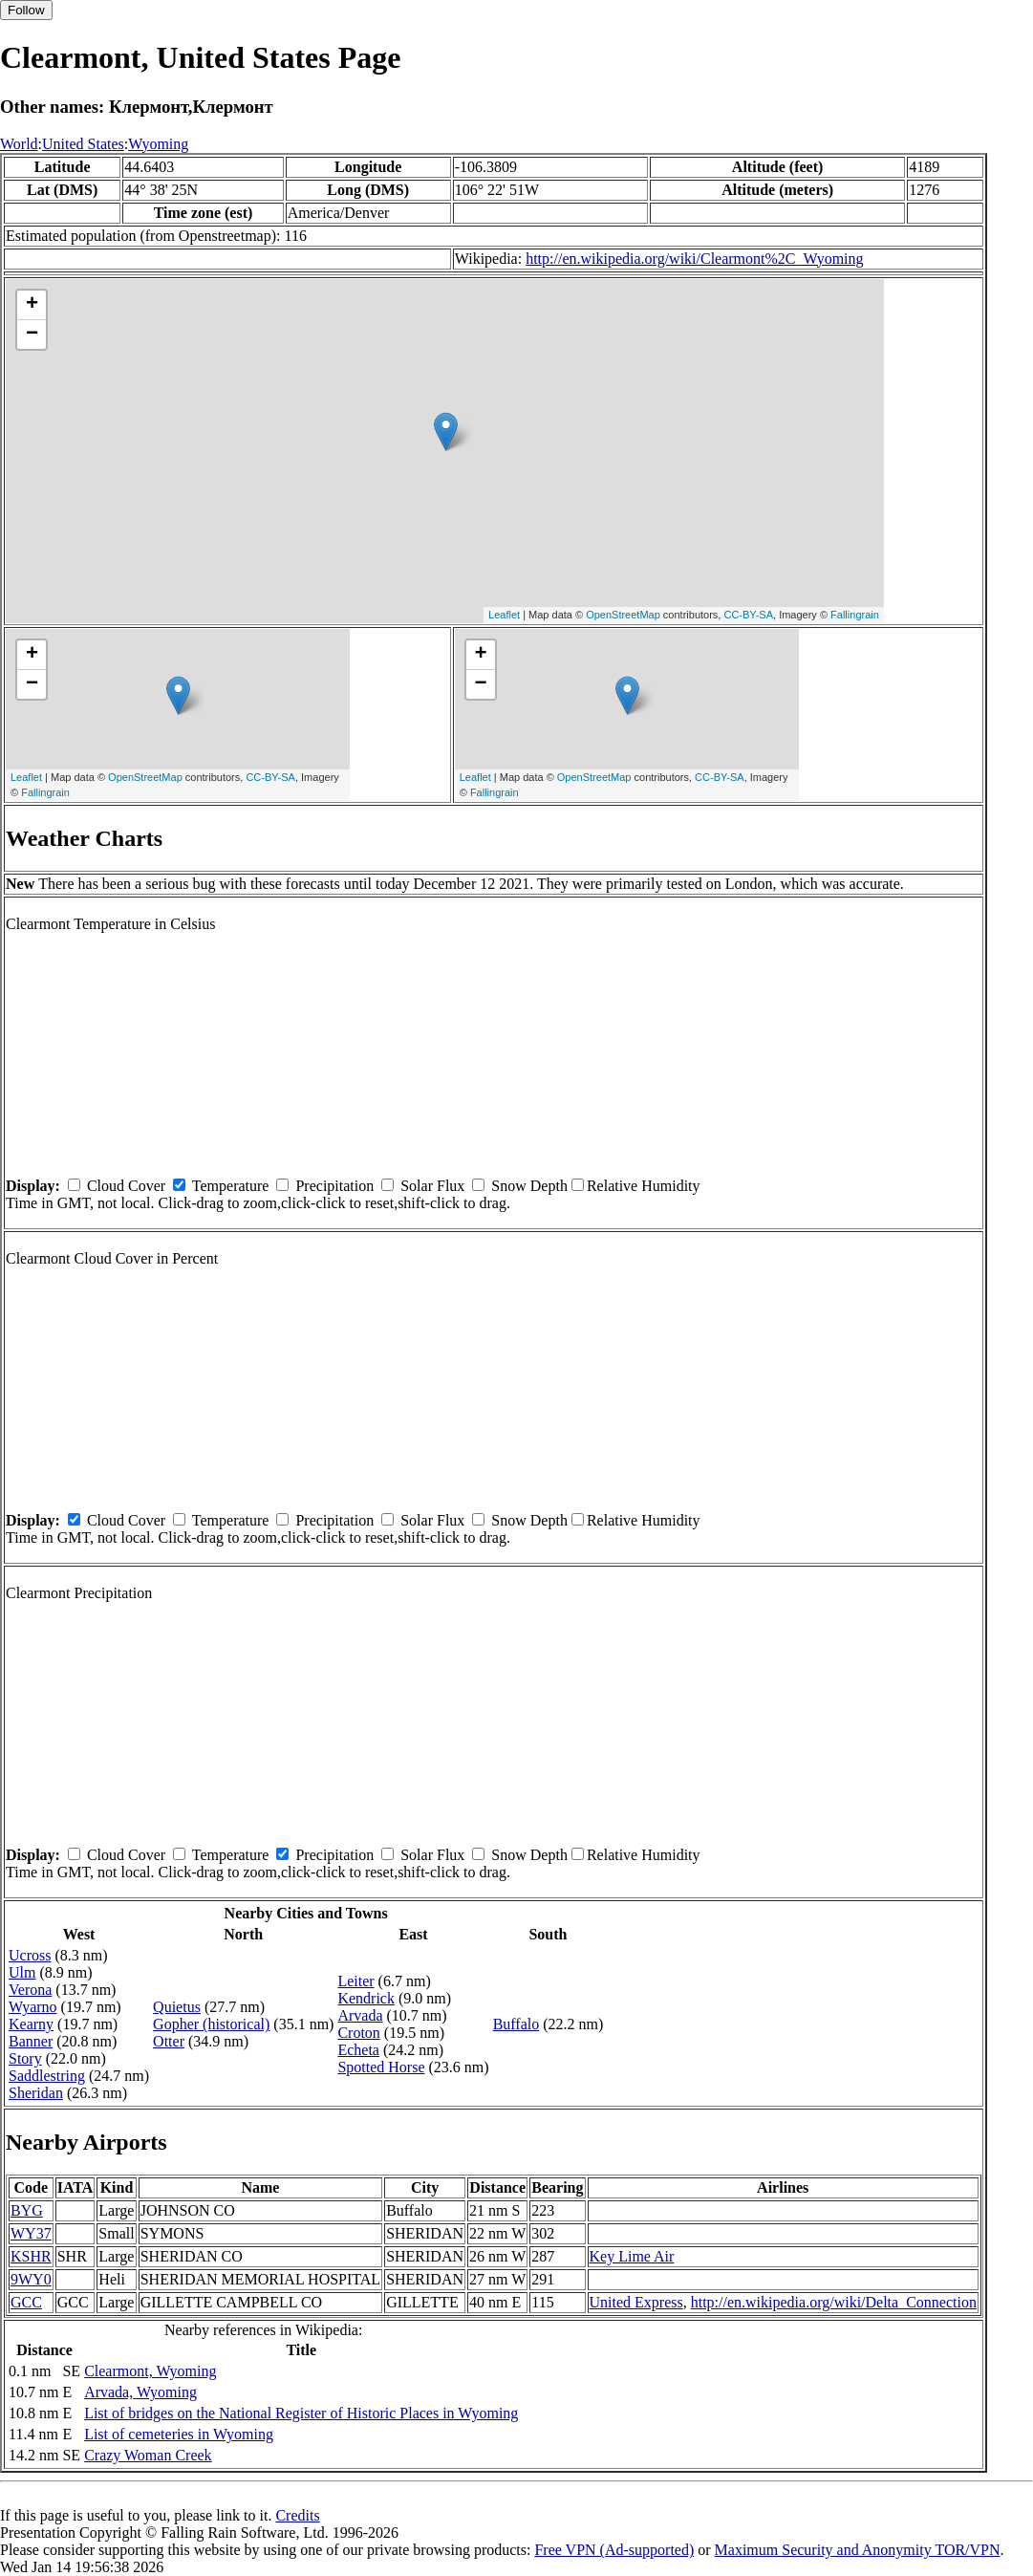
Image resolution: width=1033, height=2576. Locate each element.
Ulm (22, 1972)
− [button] (32, 334)
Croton (358, 2032)
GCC (26, 2302)
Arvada (359, 2015)
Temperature (230, 1186)
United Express (636, 2302)
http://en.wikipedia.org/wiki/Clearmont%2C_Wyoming (694, 258)
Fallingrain (854, 614)
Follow (26, 10)
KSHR (31, 2256)
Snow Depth (529, 1186)
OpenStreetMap (623, 614)
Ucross (30, 1955)
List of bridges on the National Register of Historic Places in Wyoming (301, 2413)
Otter (168, 2041)
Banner (31, 2041)
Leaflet (504, 614)
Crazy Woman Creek (147, 2455)
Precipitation (334, 1186)
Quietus (177, 2007)
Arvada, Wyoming (140, 2392)
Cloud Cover (126, 1186)
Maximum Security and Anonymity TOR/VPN (858, 2550)
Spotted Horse (380, 2067)
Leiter (355, 1981)
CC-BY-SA (748, 614)
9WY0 (31, 2279)
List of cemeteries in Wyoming (178, 2434)
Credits (297, 2515)
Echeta (358, 2050)
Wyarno (33, 2007)
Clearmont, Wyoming (150, 2371)
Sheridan (36, 2093)
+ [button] (32, 305)
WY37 (31, 2233)
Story (25, 2058)
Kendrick (366, 1998)
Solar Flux (432, 1186)
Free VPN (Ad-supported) (614, 2550)
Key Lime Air (632, 2256)
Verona (30, 1989)
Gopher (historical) (211, 2024)
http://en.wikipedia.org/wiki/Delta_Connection (834, 2302)
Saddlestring (47, 2075)
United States (83, 144)
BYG (27, 2210)
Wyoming (158, 144)
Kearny (31, 2024)
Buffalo (516, 2024)
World (19, 144)
